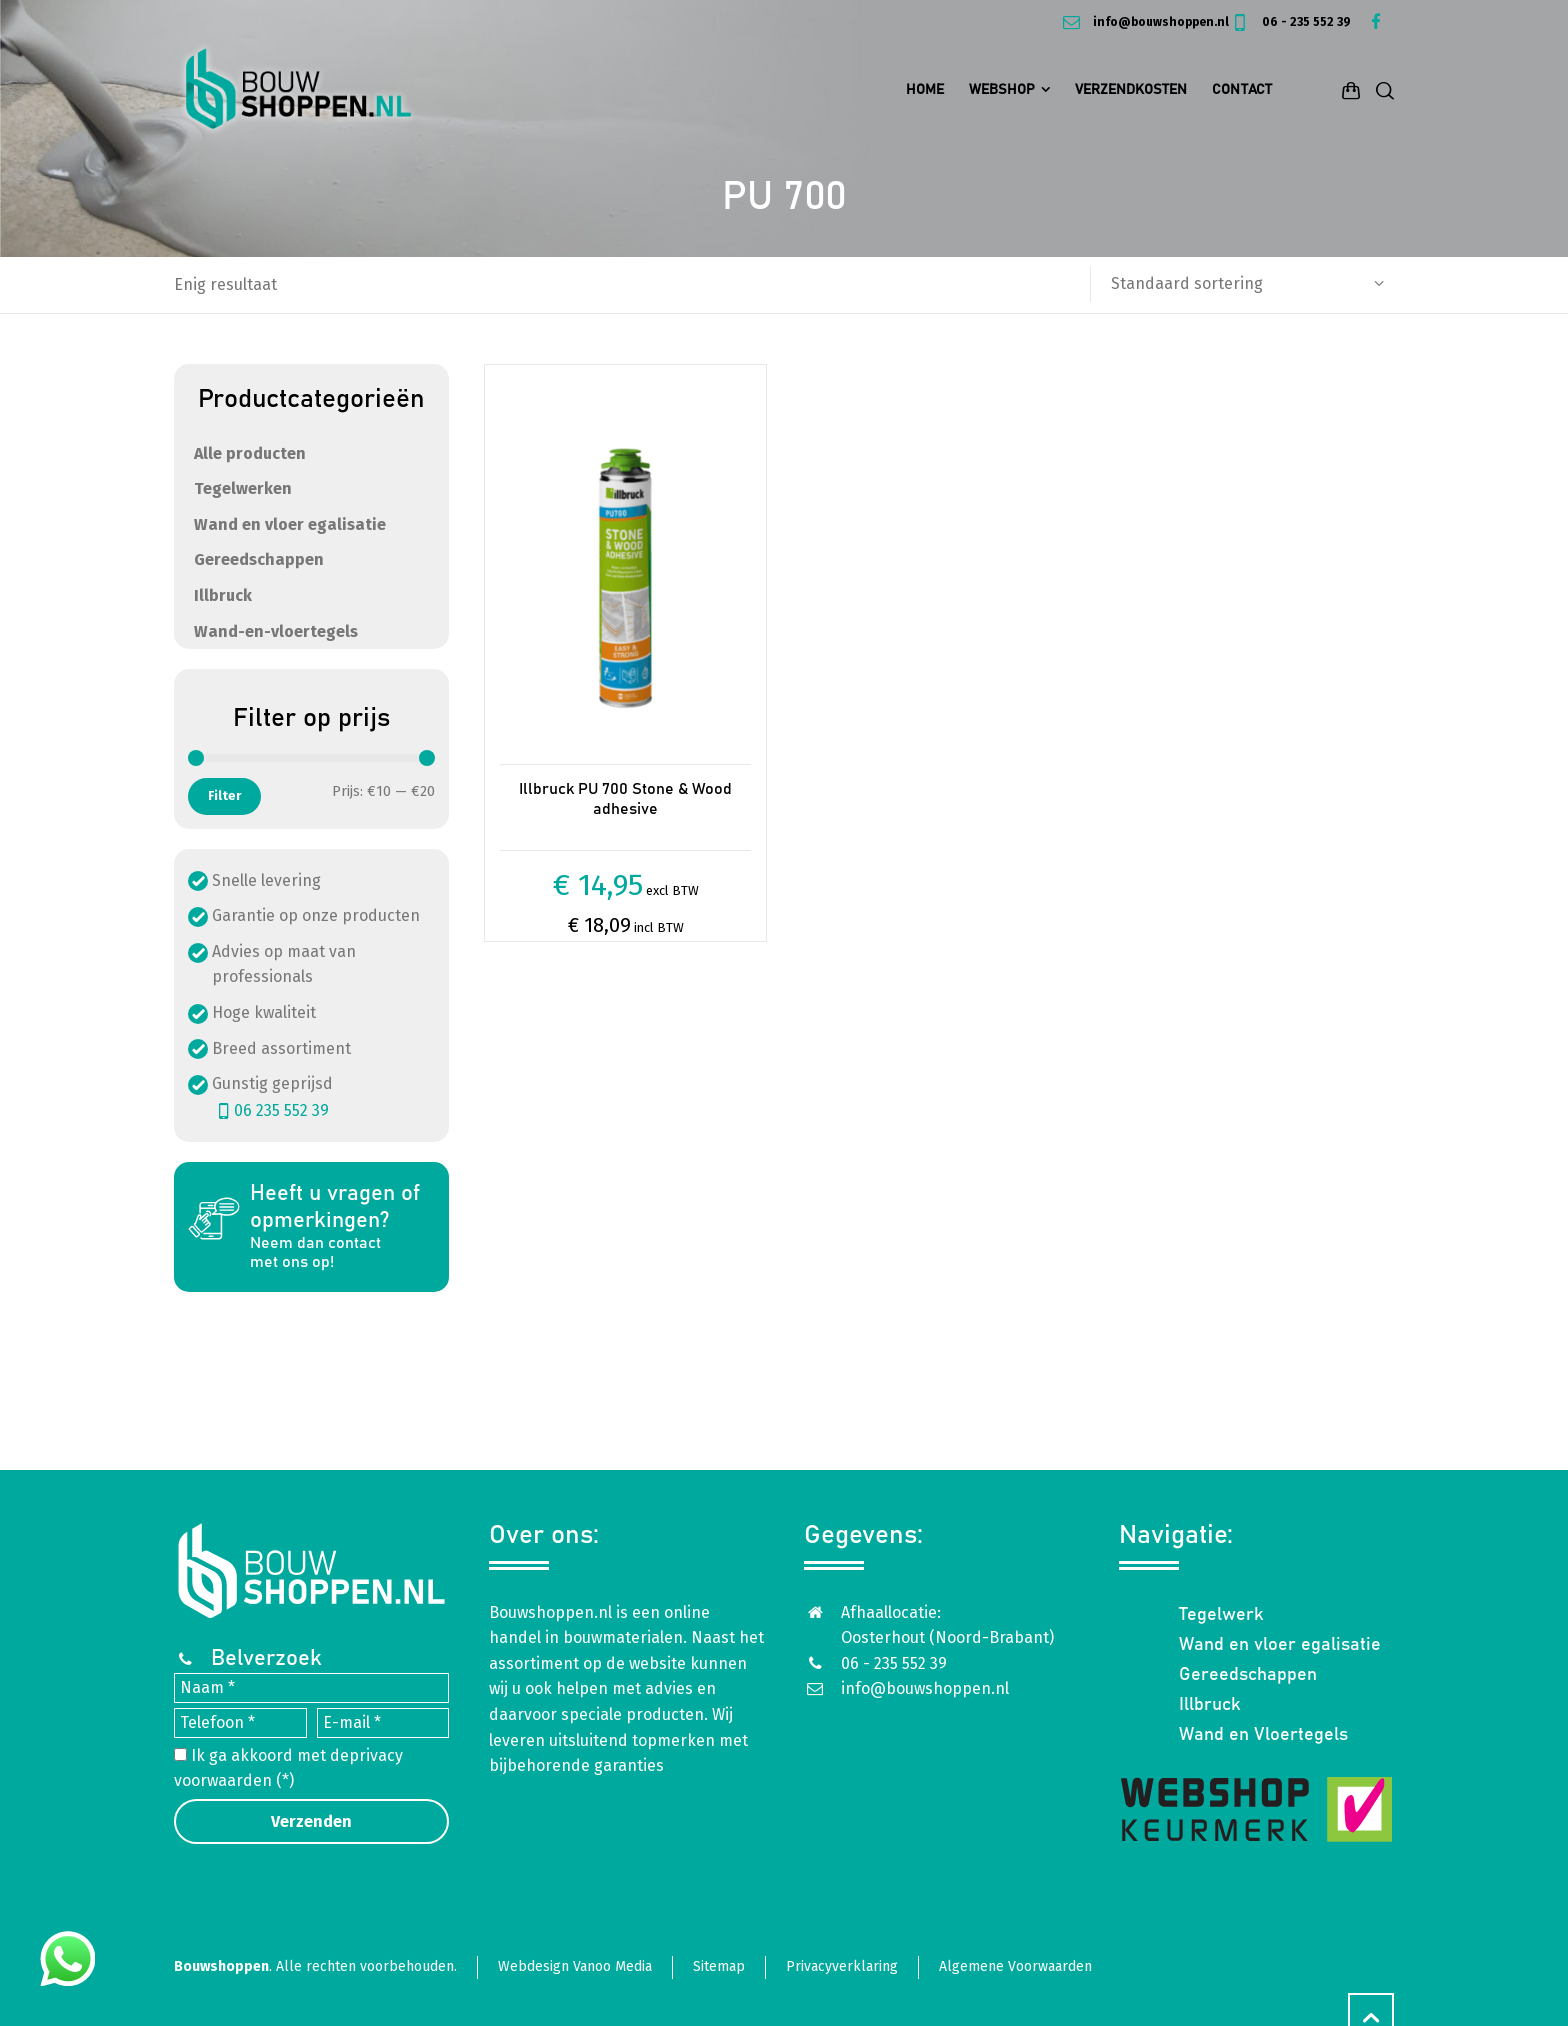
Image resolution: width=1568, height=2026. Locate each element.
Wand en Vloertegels (1263, 1735)
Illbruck (223, 595)
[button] (25, 1999)
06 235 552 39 (270, 1110)
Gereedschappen (259, 559)
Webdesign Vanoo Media (575, 1966)
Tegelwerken (243, 488)
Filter (224, 795)
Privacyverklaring (842, 1966)
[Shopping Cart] (1351, 90)
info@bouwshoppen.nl (1143, 22)
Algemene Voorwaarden (1015, 1966)
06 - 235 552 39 (1290, 22)
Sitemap (719, 1966)
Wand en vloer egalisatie (290, 524)
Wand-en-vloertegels (276, 631)
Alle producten (250, 453)
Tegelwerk (1221, 1615)
